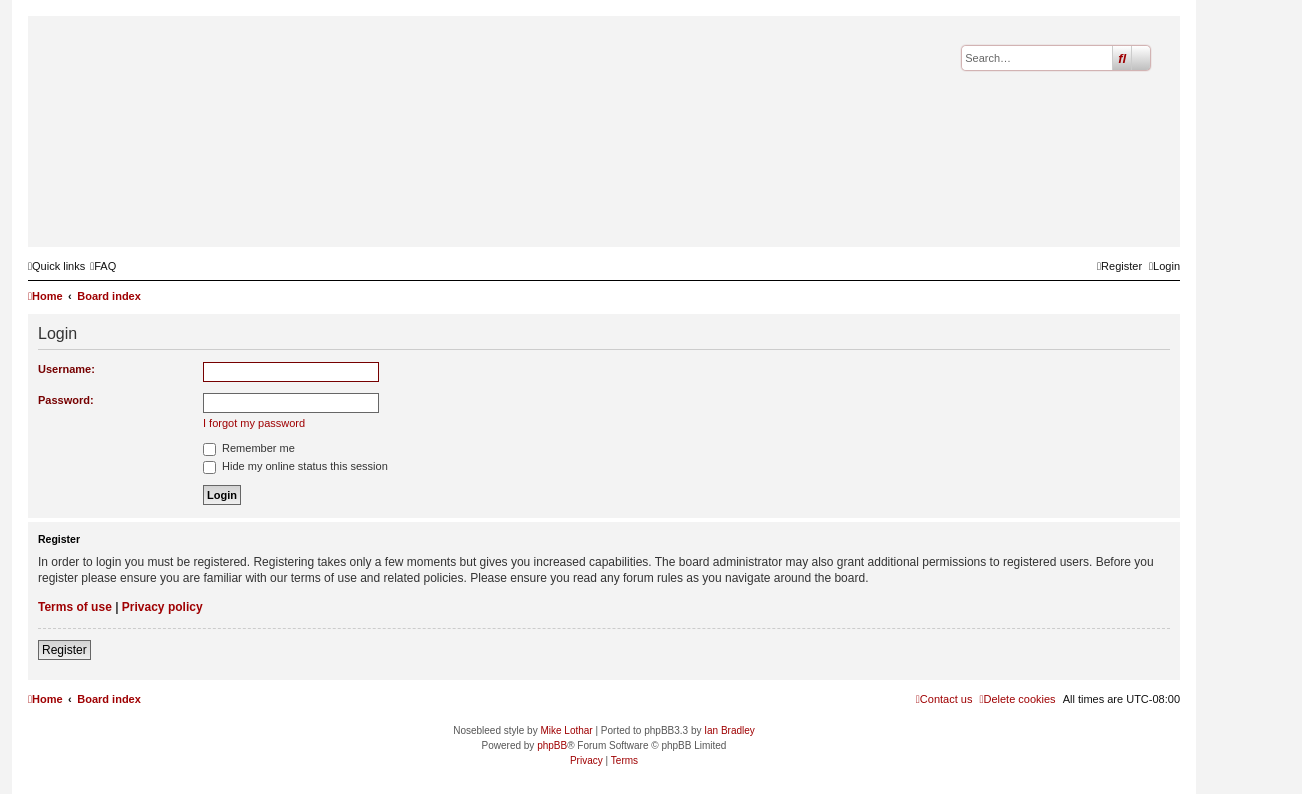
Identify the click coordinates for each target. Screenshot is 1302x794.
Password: (66, 400)
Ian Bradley (729, 730)
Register (64, 650)
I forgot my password (254, 423)
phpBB (552, 745)
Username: (66, 369)
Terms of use (75, 607)
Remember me (249, 448)
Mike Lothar (566, 730)
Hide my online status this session (295, 466)
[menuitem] (103, 266)
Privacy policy (162, 607)
